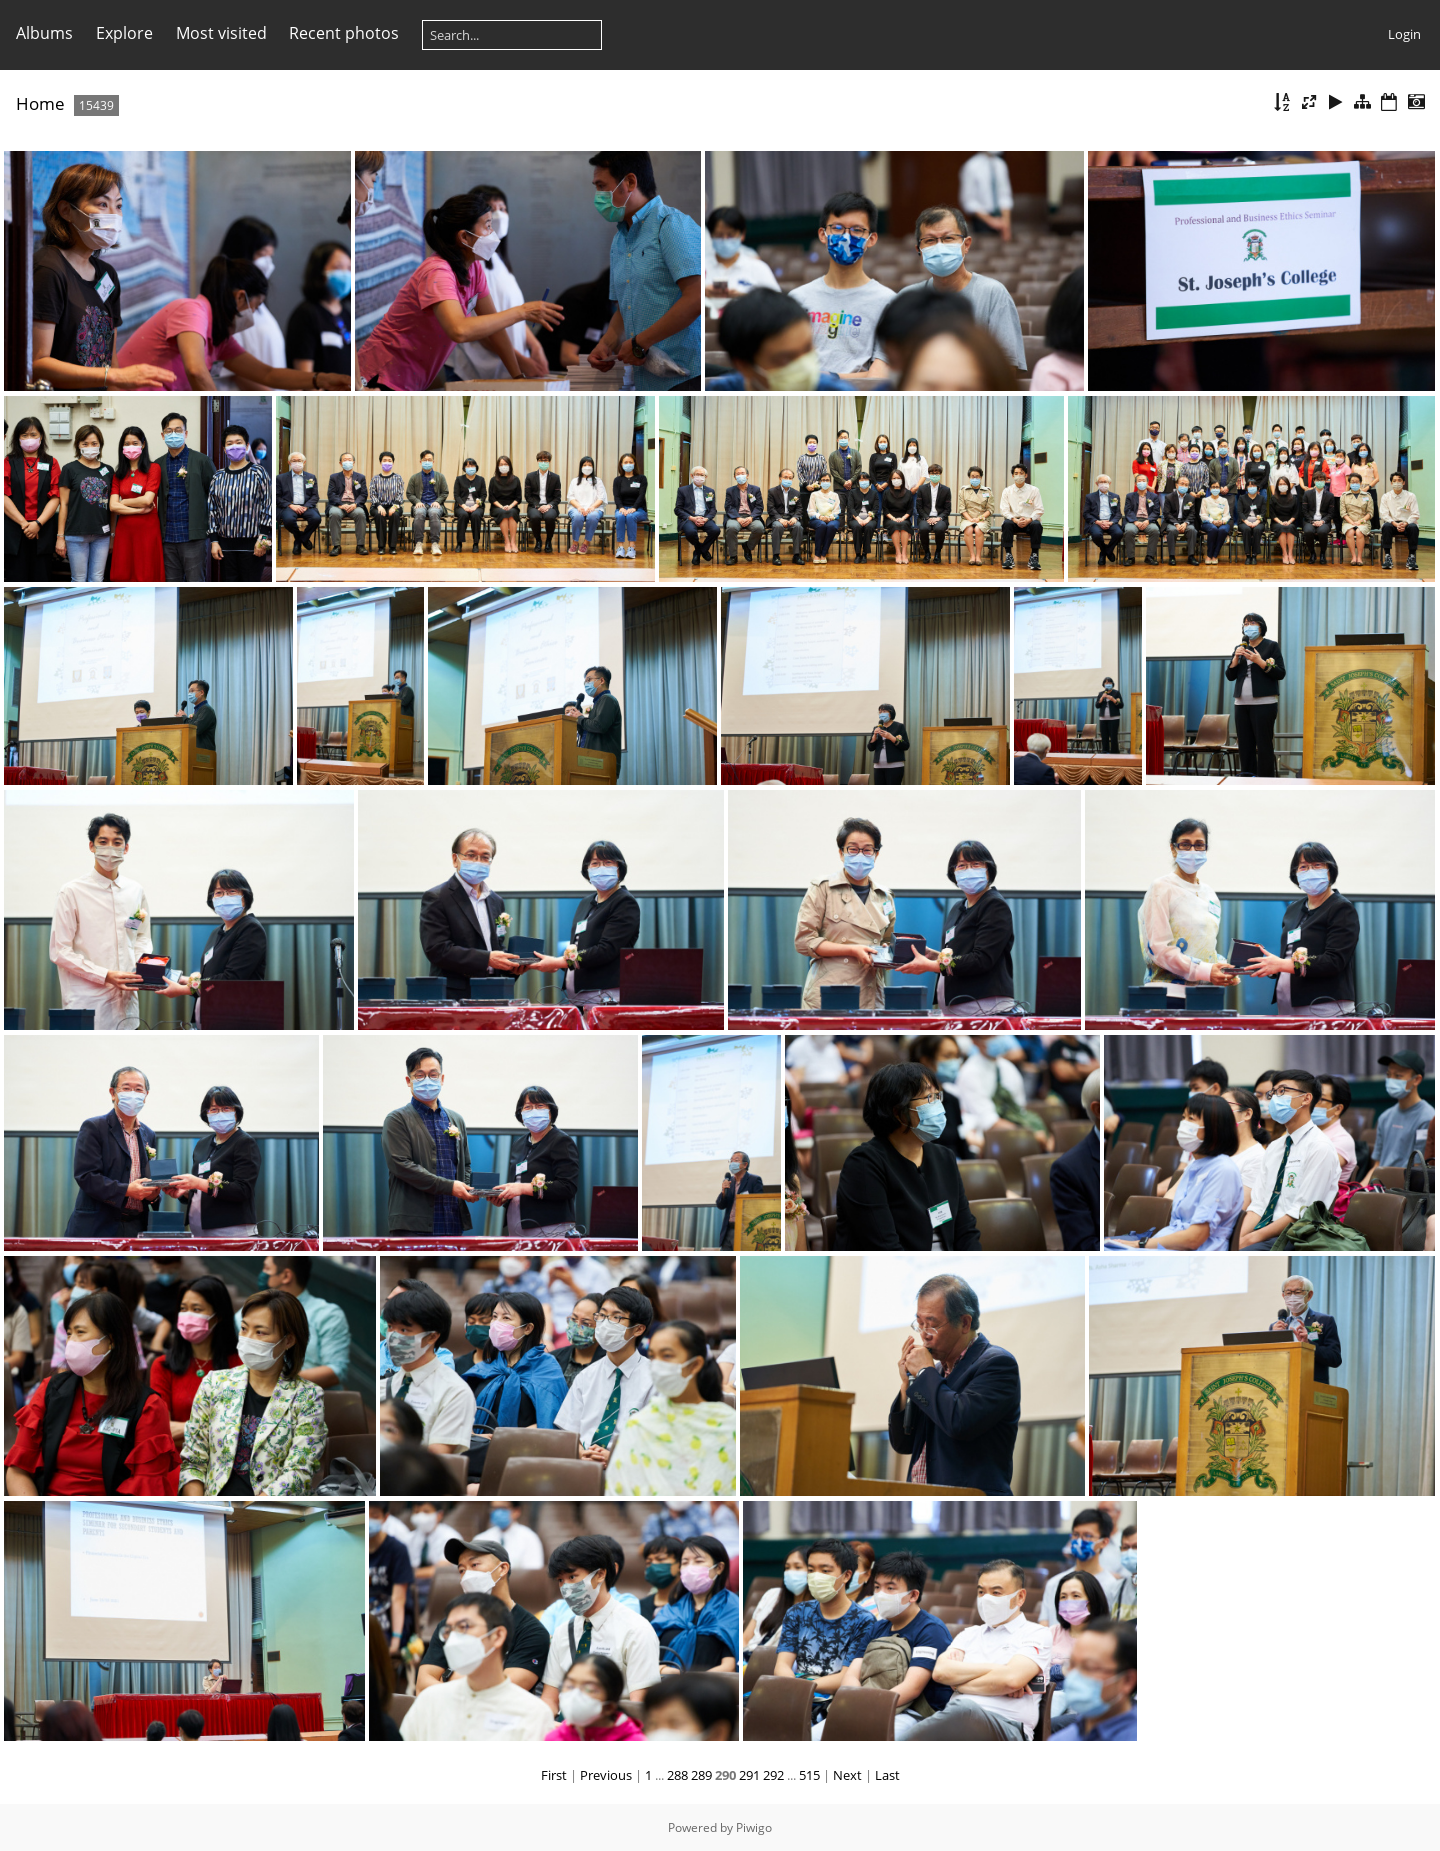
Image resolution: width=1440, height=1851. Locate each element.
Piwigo (754, 1827)
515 (809, 1775)
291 (749, 1775)
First (554, 1775)
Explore (124, 33)
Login (1404, 34)
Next (847, 1775)
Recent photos (344, 33)
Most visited (221, 33)
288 (677, 1775)
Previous (606, 1775)
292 (773, 1775)
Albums (44, 33)
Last (887, 1775)
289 (701, 1775)
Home (40, 103)
